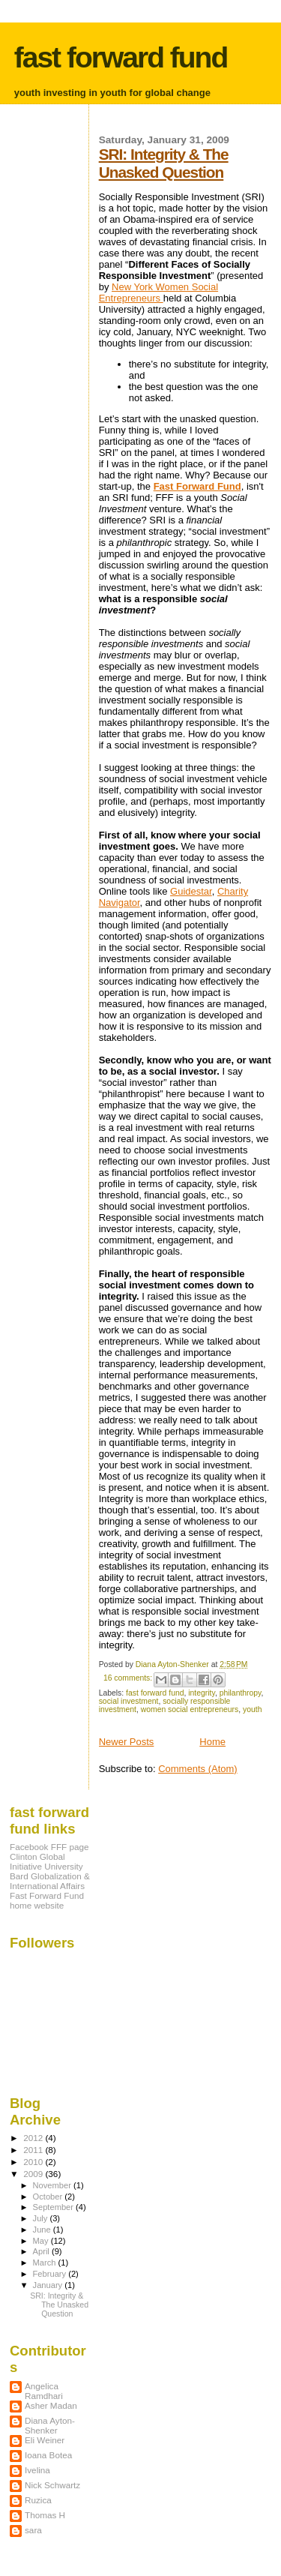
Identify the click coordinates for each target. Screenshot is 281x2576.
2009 (34, 2174)
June (43, 2229)
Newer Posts (126, 1741)
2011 (34, 2150)
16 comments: (128, 1678)
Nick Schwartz (52, 2485)
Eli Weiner (44, 2440)
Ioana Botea (48, 2455)
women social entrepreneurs (190, 1709)
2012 (34, 2138)
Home (212, 1741)
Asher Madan (51, 2405)
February (51, 2273)
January (49, 2285)
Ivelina (37, 2470)
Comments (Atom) (197, 1768)
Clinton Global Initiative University (46, 1861)
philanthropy (241, 1693)
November (53, 2185)
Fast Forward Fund (197, 486)
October (49, 2196)
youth (252, 1709)
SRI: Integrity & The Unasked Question (164, 163)
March (45, 2262)
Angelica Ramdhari (44, 2391)
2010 (34, 2162)
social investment (129, 1701)
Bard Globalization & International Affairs (50, 1881)
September (54, 2207)
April (42, 2251)
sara (33, 2530)
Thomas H (45, 2515)
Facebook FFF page (49, 1847)
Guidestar (191, 891)
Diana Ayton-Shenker (50, 2425)
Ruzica (38, 2500)
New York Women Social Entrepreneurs (158, 292)
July (41, 2218)
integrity (201, 1693)
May (42, 2240)
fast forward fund (121, 57)
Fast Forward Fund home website (47, 1900)
